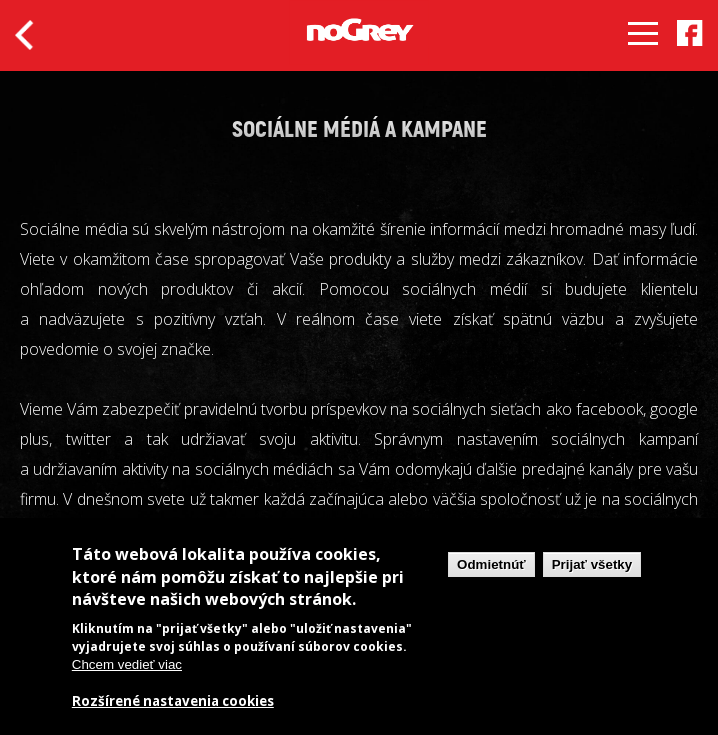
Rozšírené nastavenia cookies (173, 701)
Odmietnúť (491, 564)
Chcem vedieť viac (127, 664)
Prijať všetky (592, 564)
